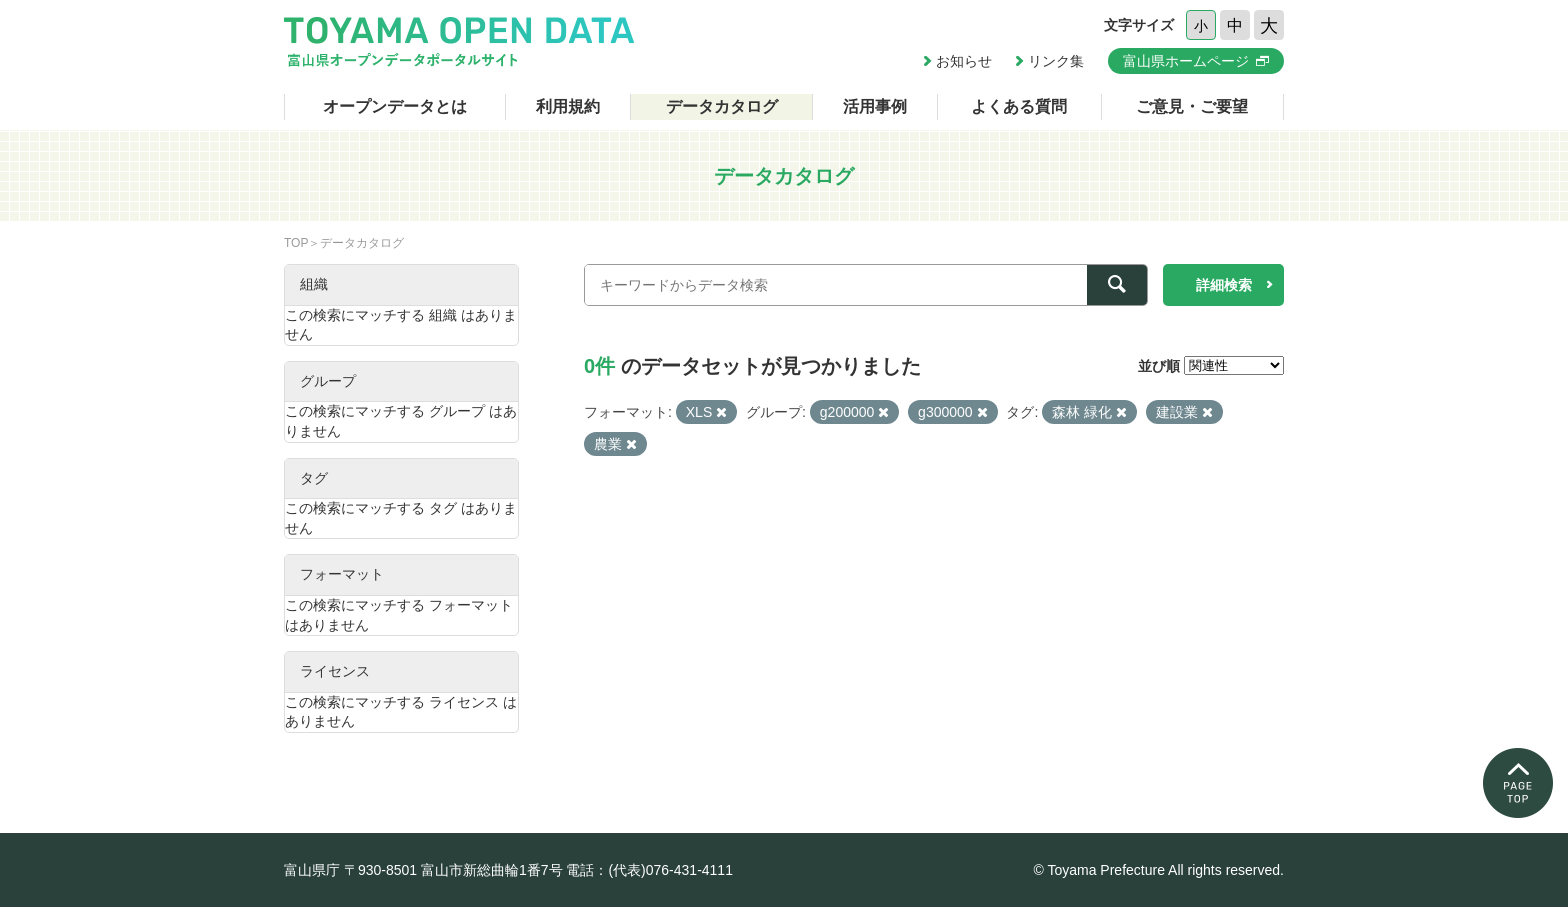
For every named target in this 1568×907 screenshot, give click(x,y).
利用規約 (568, 106)
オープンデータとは (395, 106)
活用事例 (875, 106)
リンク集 (1056, 61)
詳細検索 (1224, 285)
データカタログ (722, 106)
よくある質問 (1019, 106)
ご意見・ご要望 (1192, 106)
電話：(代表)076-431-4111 (649, 870)
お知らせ (964, 61)
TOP (296, 243)
